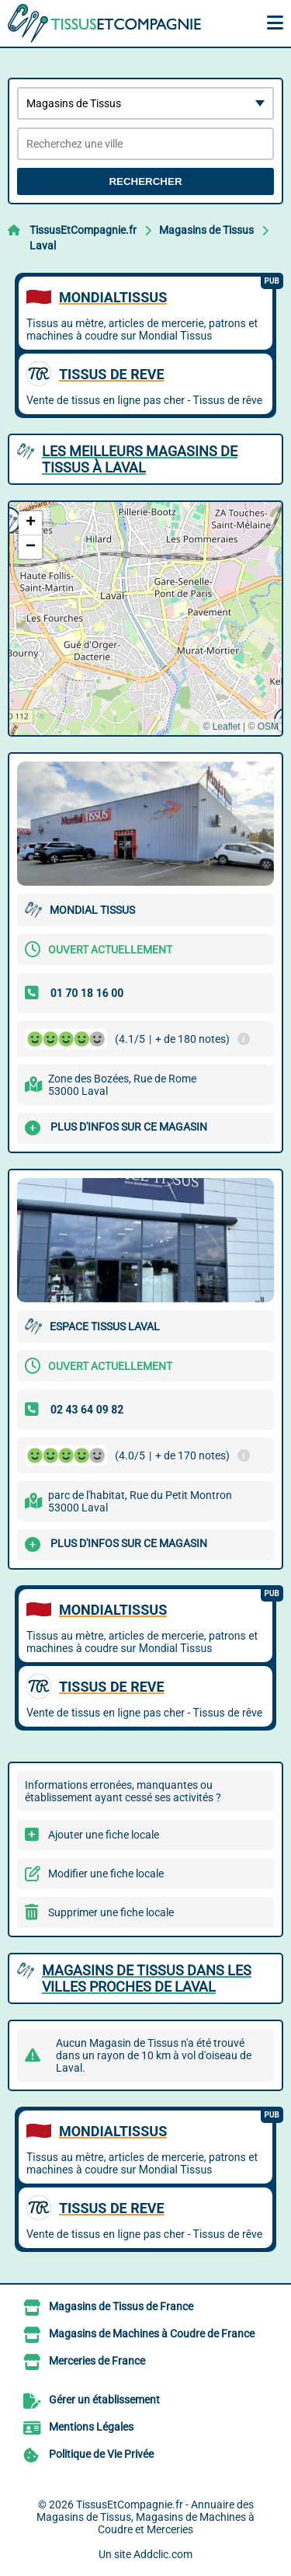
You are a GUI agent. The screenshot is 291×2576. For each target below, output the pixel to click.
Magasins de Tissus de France (121, 2306)
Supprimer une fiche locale (111, 1912)
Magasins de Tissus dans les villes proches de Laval (146, 1978)
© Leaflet (221, 726)
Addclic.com (162, 2554)
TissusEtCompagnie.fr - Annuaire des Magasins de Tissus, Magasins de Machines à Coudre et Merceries (145, 2517)
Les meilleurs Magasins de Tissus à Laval (139, 459)
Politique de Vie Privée (101, 2454)
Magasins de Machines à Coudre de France (152, 2333)
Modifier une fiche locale (106, 1873)
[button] (30, 523)
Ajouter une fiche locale (103, 1834)
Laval (42, 245)
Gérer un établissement (104, 2399)
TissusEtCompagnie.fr (83, 230)
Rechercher (145, 181)
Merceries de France (97, 2361)
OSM (268, 726)
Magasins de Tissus (206, 230)
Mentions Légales (91, 2427)
